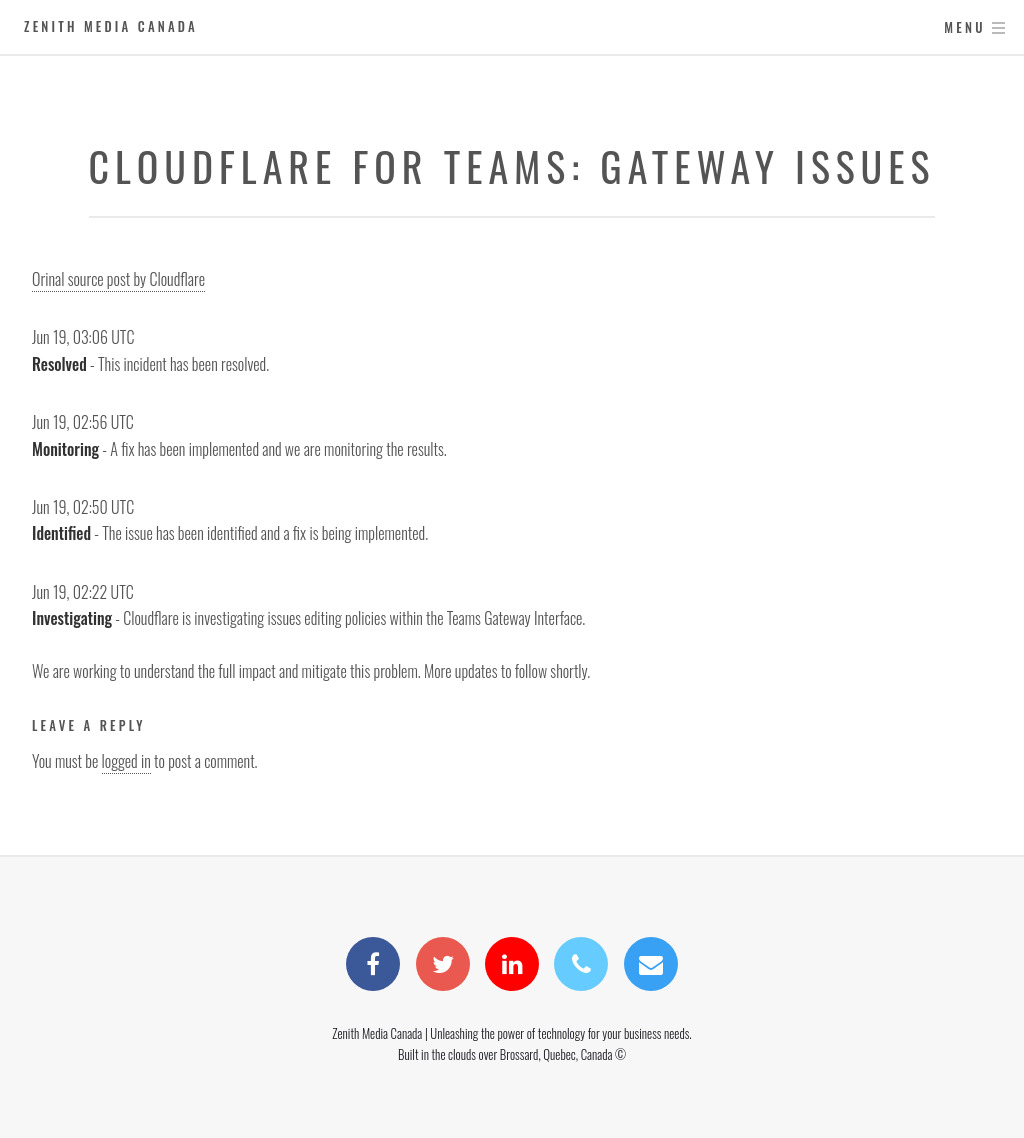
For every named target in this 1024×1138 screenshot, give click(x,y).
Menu (964, 27)
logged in (126, 761)
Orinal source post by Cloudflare (118, 279)
